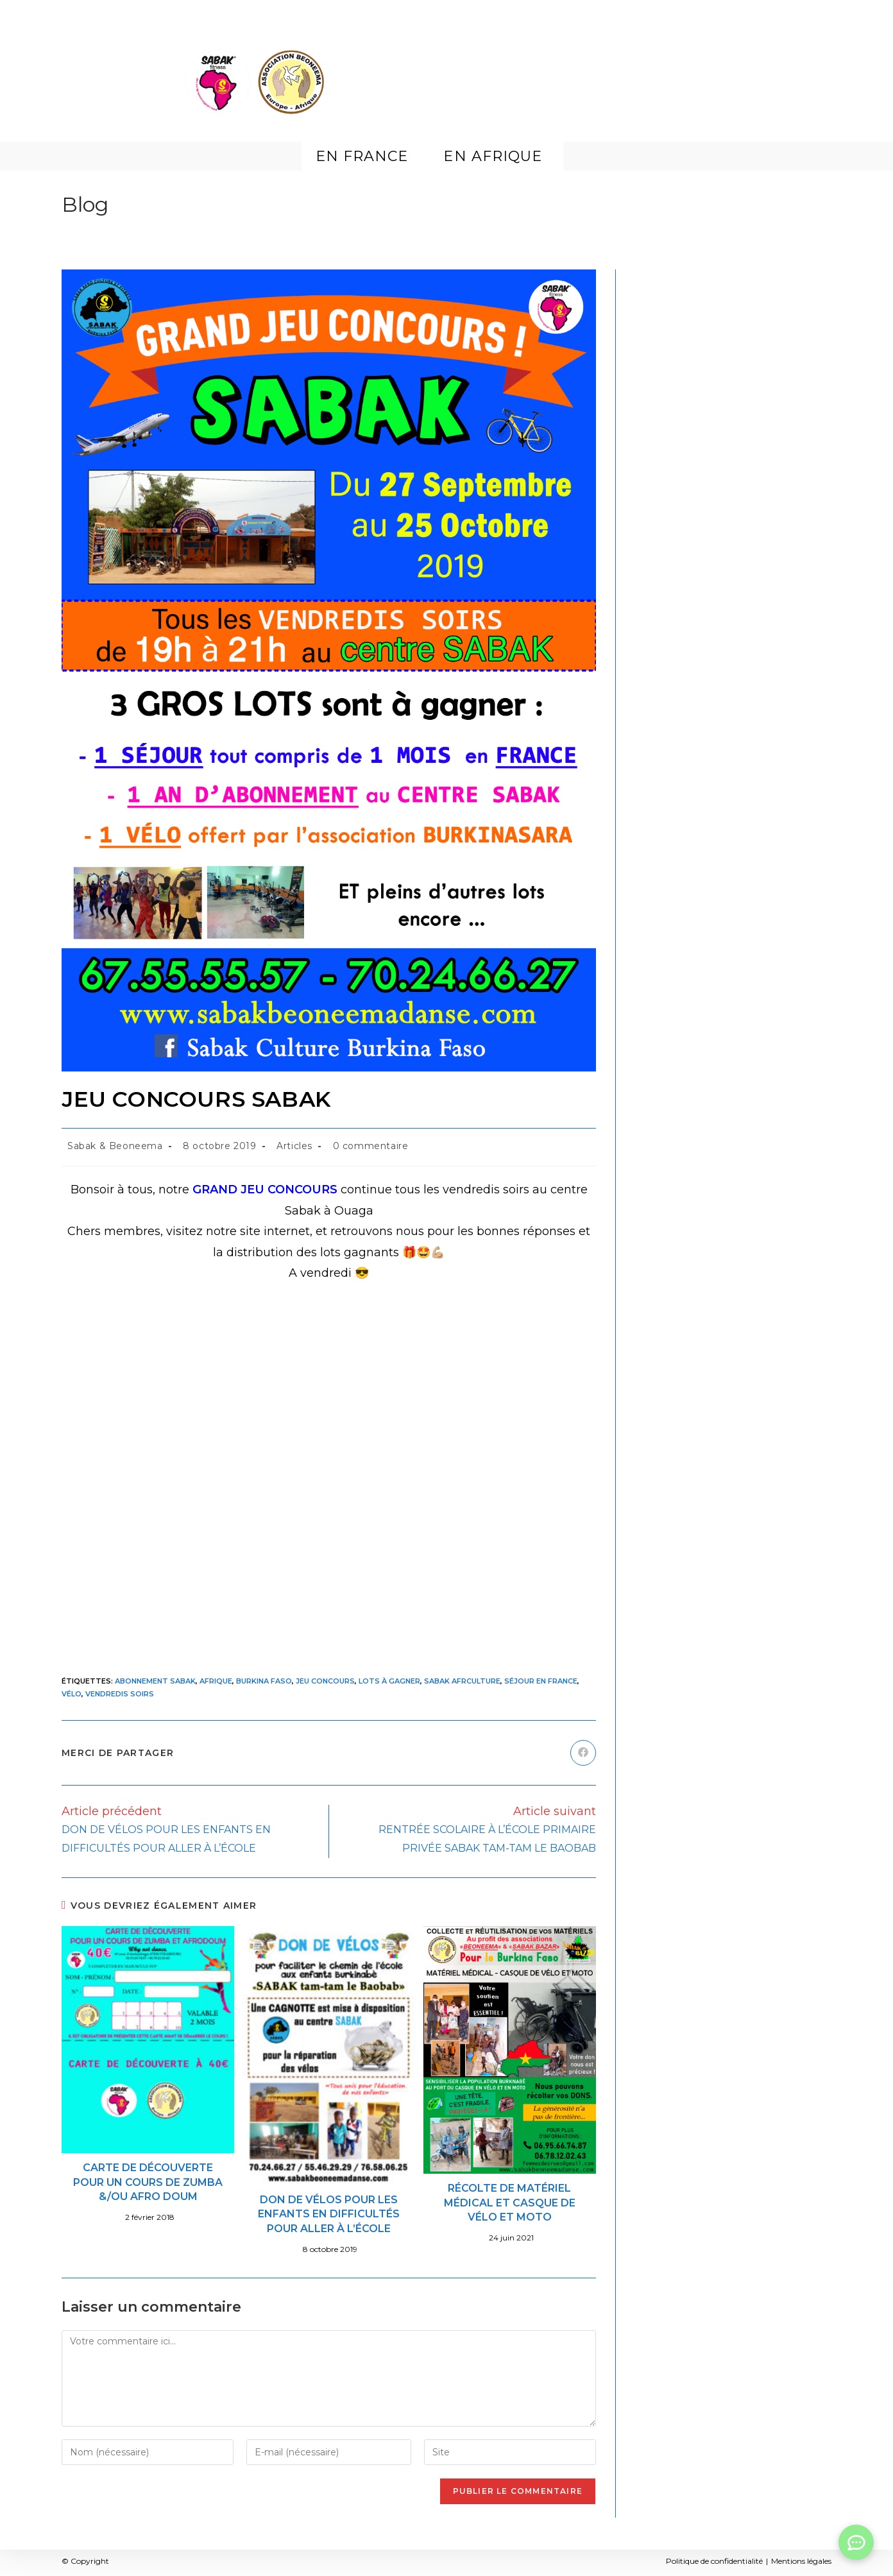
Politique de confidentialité (714, 2561)
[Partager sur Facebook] (583, 1753)
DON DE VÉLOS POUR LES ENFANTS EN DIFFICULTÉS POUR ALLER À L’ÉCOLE (329, 2214)
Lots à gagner (389, 1680)
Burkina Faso (264, 1680)
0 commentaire (371, 1146)
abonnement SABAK (155, 1680)
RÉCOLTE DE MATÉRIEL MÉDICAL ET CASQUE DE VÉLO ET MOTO (509, 2202)
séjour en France (540, 1680)
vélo (71, 1693)
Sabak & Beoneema (115, 1146)
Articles (294, 1146)
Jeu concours (325, 1680)
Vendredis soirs (119, 1693)
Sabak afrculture (462, 1680)
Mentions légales (801, 2561)
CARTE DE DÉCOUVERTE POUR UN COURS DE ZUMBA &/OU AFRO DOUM (148, 2182)
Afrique (216, 1680)
